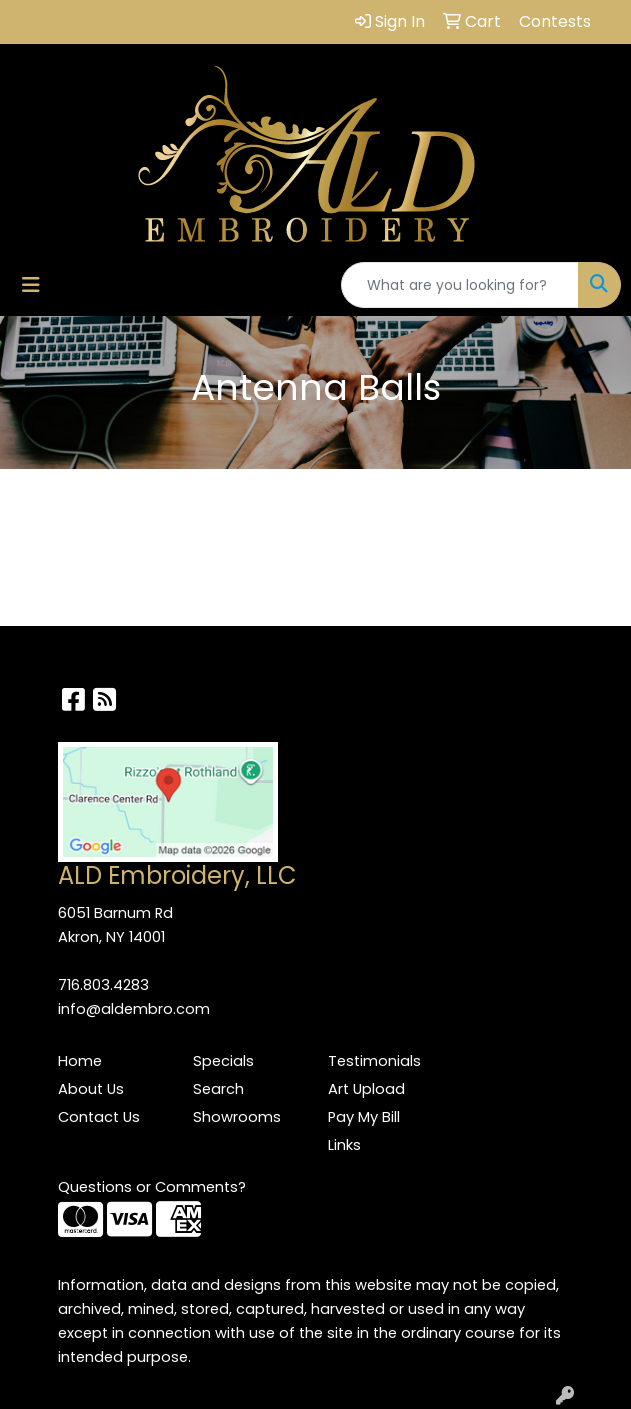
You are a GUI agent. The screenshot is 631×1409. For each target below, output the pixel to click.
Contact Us (99, 1117)
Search (218, 1089)
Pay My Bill (364, 1117)
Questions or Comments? (152, 1187)
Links (344, 1145)
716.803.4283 (103, 985)
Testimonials (374, 1061)
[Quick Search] (460, 285)
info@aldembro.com (134, 1009)
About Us (91, 1089)
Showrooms (237, 1117)
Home (80, 1061)
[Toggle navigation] (31, 285)
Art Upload (366, 1089)
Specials (223, 1061)
